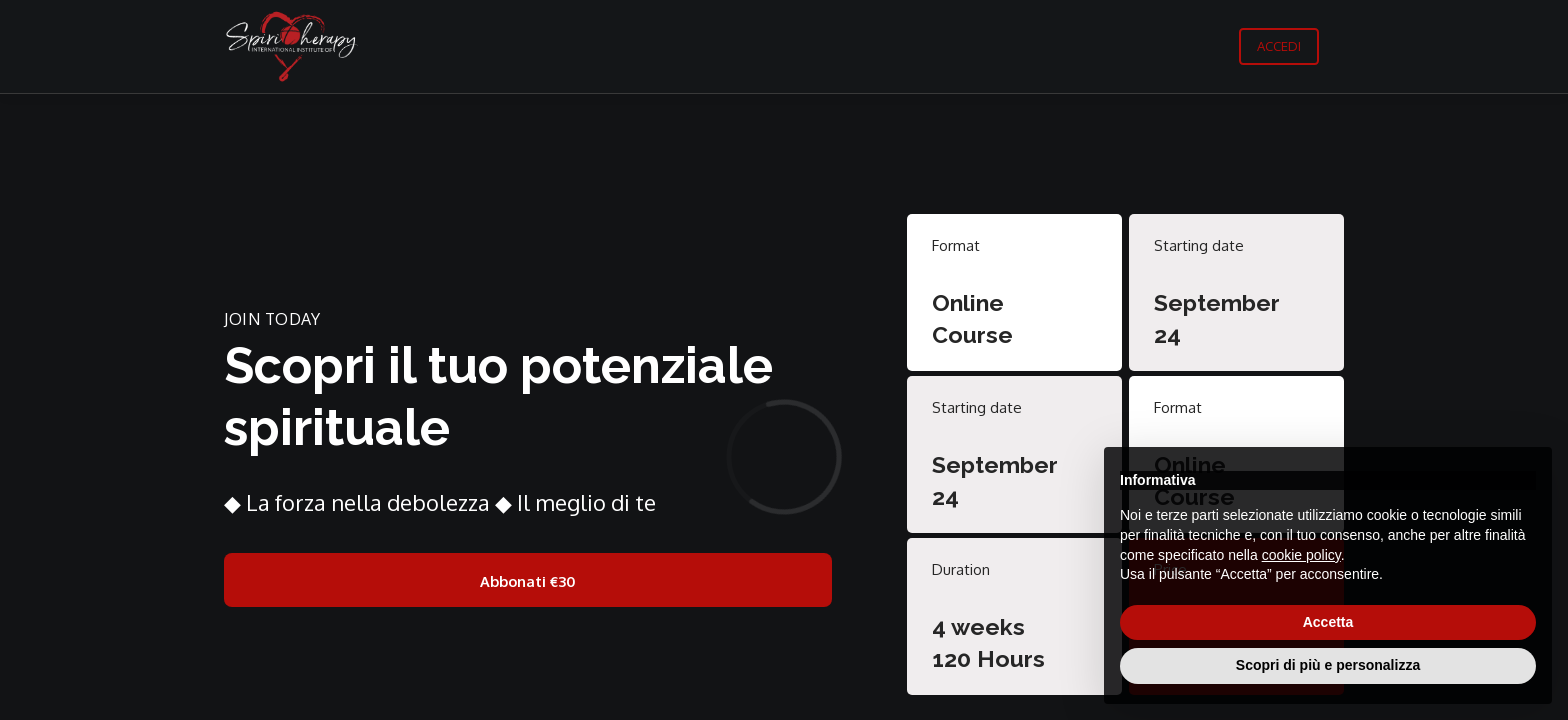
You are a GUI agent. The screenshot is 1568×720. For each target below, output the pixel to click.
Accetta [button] (1328, 622)
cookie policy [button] (1301, 555)
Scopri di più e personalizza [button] (1328, 665)
